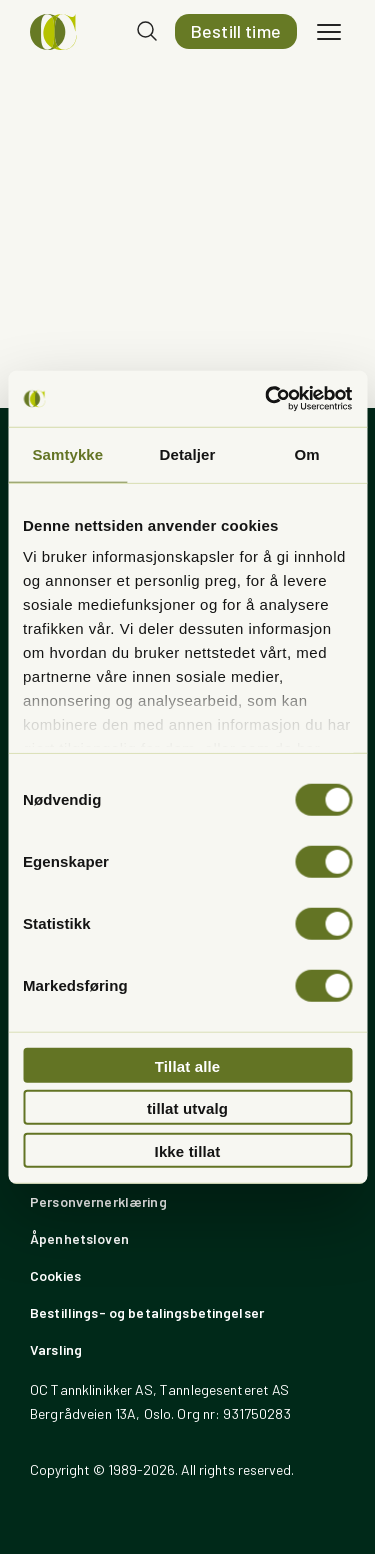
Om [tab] (307, 453)
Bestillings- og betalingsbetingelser (147, 1312)
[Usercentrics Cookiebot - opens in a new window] (267, 399)
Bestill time (236, 31)
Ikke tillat (188, 1150)
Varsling (56, 1349)
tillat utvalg (187, 1108)
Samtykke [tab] (67, 453)
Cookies (55, 1275)
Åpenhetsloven (79, 1238)
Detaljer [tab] (188, 453)
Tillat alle (188, 1065)
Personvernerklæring (98, 1201)
